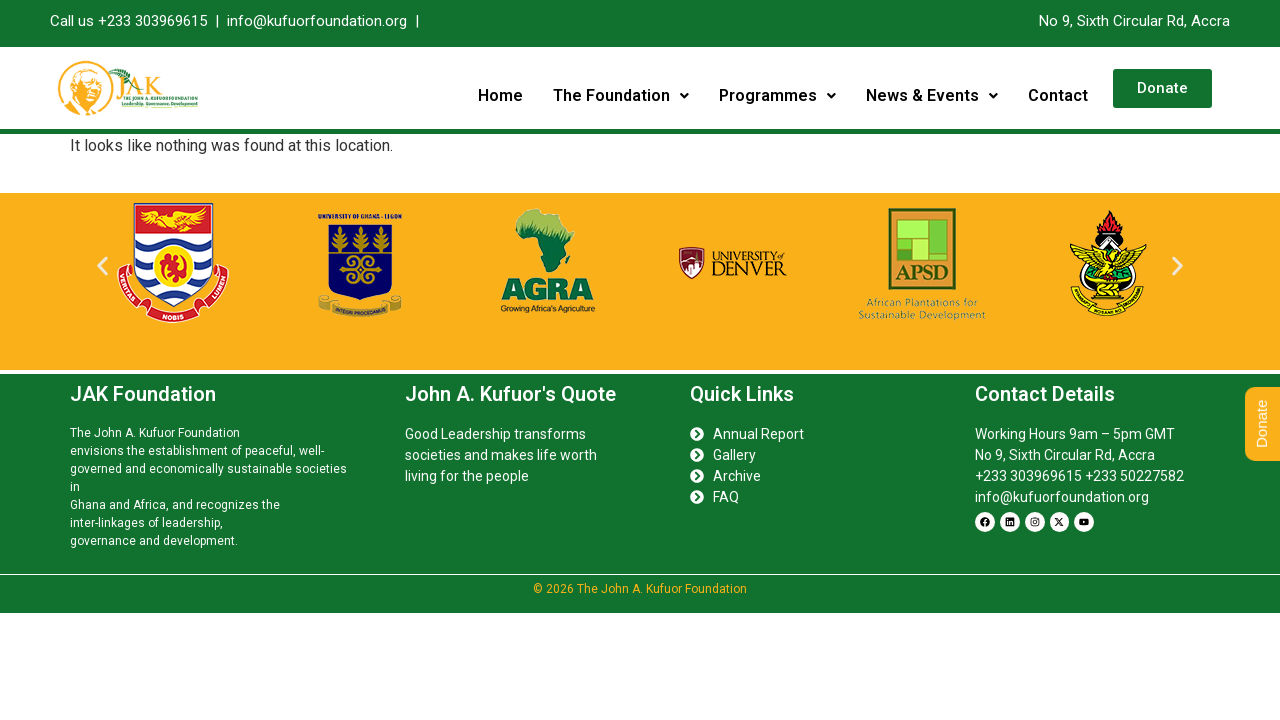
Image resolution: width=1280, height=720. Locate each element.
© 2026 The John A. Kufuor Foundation (640, 589)
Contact (1058, 95)
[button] (621, 96)
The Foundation (621, 95)
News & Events (932, 95)
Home (500, 95)
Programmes (777, 95)
